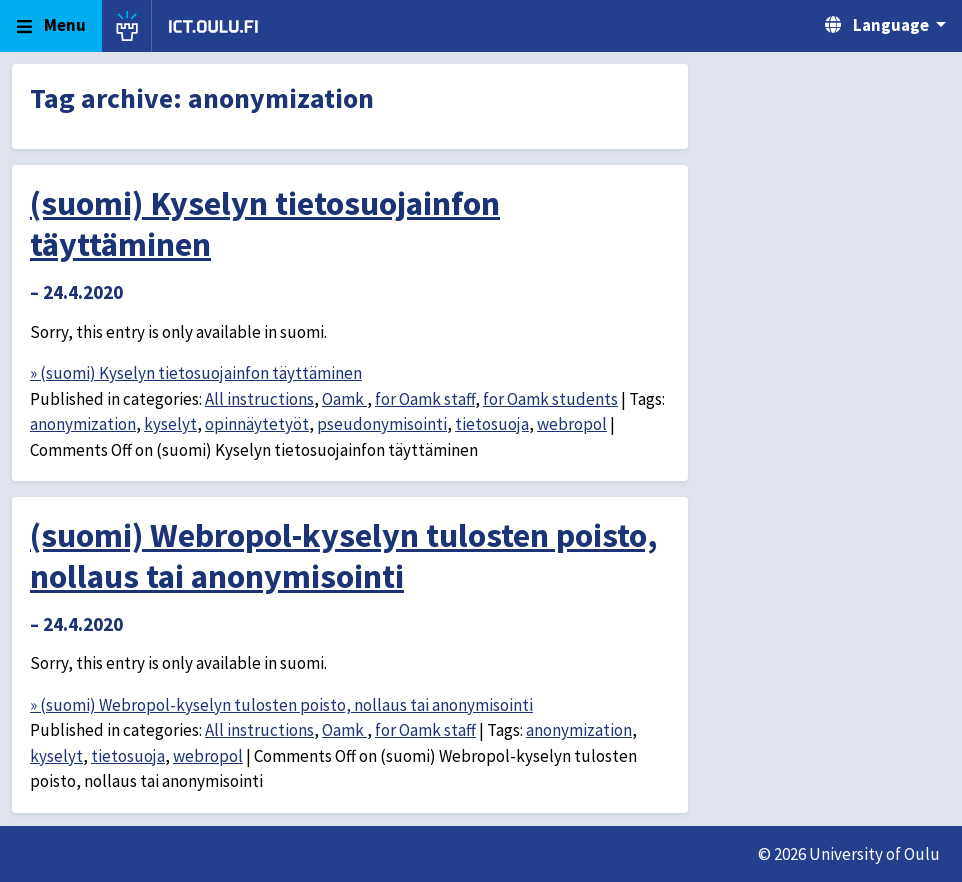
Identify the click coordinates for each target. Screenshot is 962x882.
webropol (572, 424)
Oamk (344, 399)
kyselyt (170, 424)
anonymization (83, 424)
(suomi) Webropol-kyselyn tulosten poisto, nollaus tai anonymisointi (344, 555)
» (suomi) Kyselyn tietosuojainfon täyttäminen (196, 373)
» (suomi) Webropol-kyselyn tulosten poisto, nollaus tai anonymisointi (281, 705)
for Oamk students (550, 399)
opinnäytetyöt (257, 424)
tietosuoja (492, 424)
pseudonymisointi (382, 424)
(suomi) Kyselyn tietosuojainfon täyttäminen (265, 223)
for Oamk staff (425, 399)
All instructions (259, 399)
